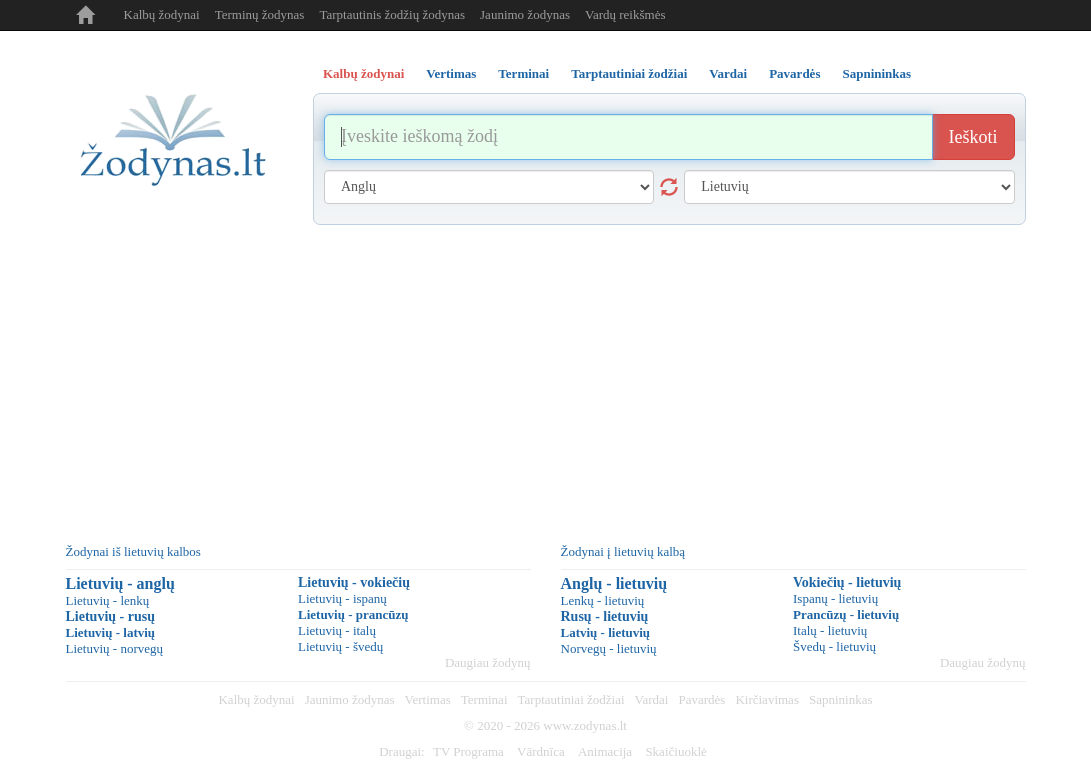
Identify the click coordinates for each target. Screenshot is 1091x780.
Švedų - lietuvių (834, 646)
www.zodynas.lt (585, 725)
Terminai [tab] (523, 73)
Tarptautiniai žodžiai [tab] (629, 73)
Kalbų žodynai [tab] (363, 73)
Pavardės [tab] (794, 73)
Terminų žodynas (260, 14)
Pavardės (701, 699)
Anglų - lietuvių (614, 583)
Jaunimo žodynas (525, 14)
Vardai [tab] (728, 73)
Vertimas (428, 699)
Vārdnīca (541, 751)
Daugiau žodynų (488, 662)
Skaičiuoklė (675, 751)
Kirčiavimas (767, 699)
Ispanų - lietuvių (835, 598)
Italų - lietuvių (830, 630)
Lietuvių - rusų (110, 616)
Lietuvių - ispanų (342, 598)
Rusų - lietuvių (605, 616)
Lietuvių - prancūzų (353, 614)
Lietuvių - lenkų (108, 600)
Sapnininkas (841, 699)
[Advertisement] (546, 375)
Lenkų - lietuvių (603, 600)
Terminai (484, 699)
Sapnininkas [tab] (876, 73)
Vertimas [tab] (451, 73)
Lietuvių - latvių (111, 632)
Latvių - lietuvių (606, 632)
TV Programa (468, 751)
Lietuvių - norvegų (114, 648)
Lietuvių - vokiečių (354, 582)
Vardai (652, 699)
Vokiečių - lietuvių (847, 582)
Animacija (605, 751)
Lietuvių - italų (337, 630)
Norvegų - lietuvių (609, 648)
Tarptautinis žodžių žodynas (392, 14)
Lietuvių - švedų (340, 646)
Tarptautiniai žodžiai (571, 699)
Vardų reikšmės (625, 14)
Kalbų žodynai (162, 14)
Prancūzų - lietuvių (846, 614)
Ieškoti (973, 137)
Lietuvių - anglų (120, 583)
